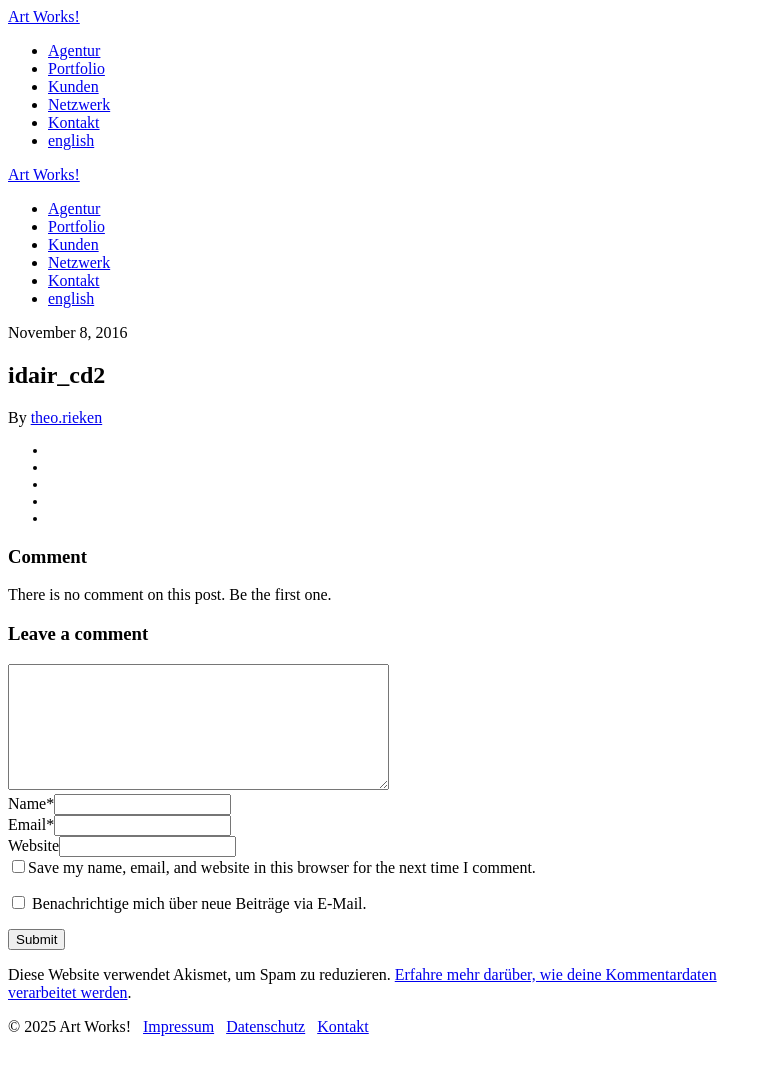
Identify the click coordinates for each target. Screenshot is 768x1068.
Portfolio (76, 68)
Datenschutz (265, 1050)
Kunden (73, 86)
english (71, 140)
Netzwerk (79, 104)
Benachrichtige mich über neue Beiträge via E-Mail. (199, 927)
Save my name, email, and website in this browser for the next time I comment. (282, 891)
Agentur (74, 50)
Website (33, 869)
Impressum (178, 1050)
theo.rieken (67, 417)
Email (31, 848)
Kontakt (74, 122)
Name (31, 827)
